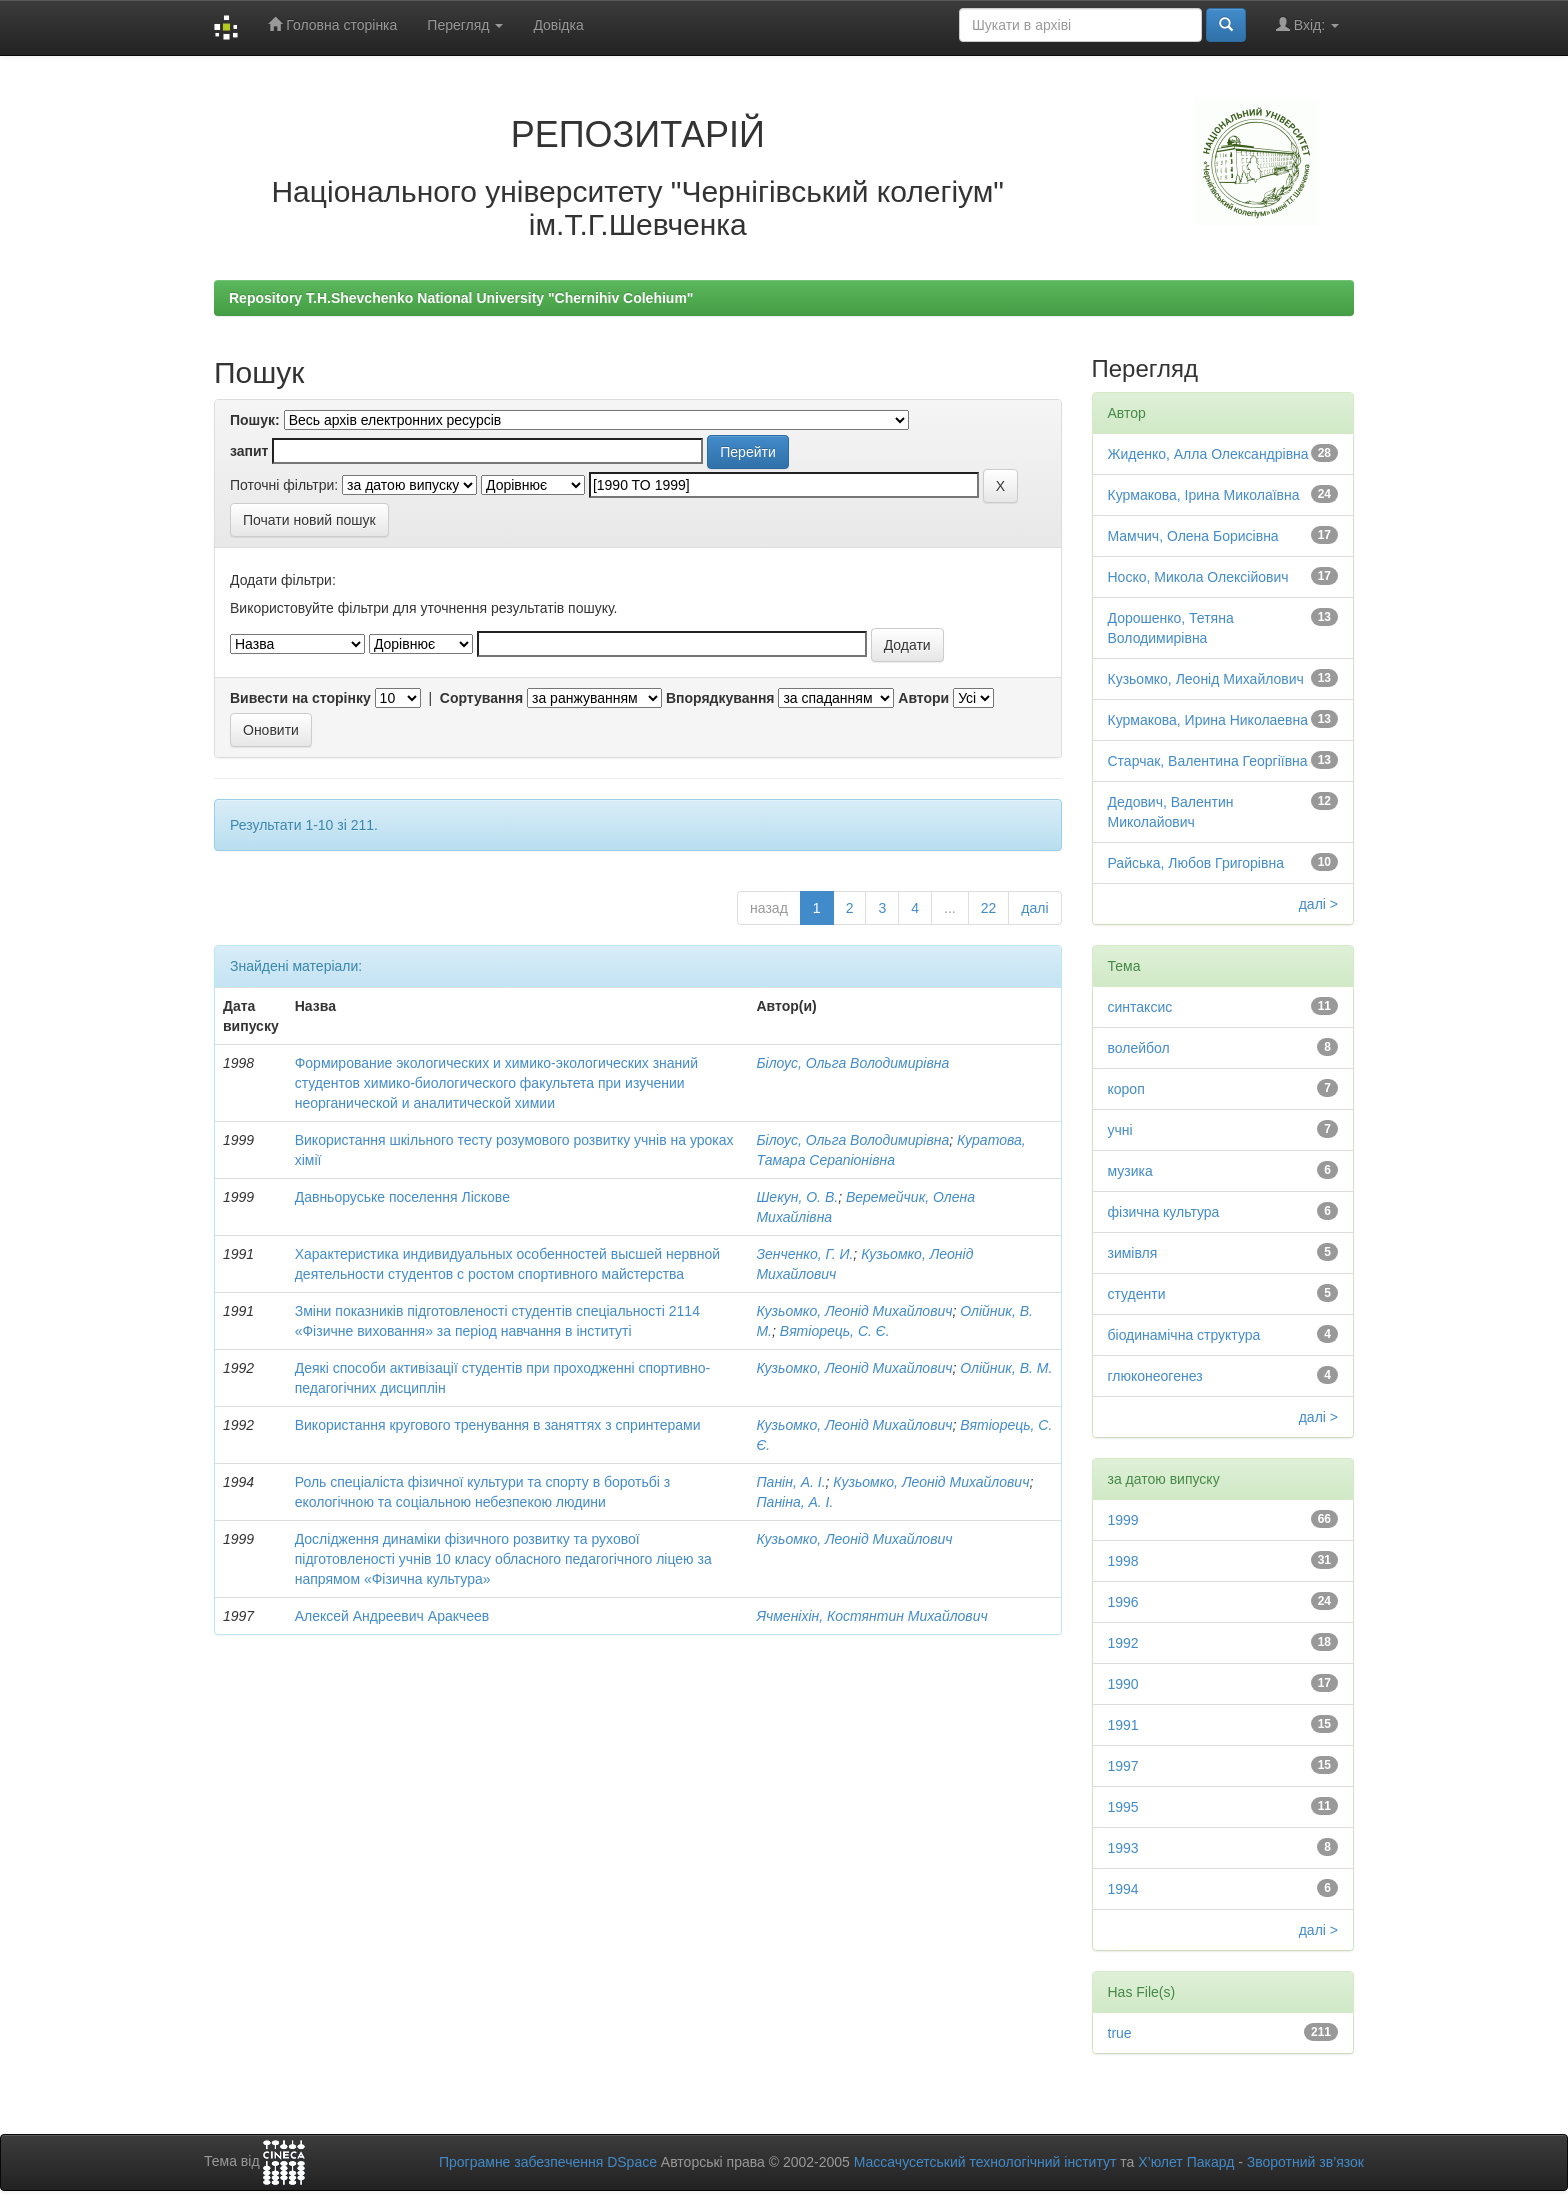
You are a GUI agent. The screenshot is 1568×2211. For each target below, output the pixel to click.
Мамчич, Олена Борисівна (1193, 536)
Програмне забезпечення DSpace (548, 2162)
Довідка (558, 25)
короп (1126, 1089)
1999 (1123, 1520)
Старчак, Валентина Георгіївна (1208, 761)
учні (1120, 1130)
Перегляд (465, 25)
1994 (1123, 1889)
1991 (1123, 1725)
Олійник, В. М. (1006, 1368)
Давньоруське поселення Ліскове (402, 1197)
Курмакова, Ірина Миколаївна (1204, 495)
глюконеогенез (1155, 1376)
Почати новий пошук (309, 520)
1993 (1123, 1848)
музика (1130, 1171)
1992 (1123, 1643)
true (1120, 2033)
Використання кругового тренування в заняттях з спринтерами (498, 1425)
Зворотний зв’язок (1305, 2162)
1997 (1123, 1766)
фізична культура (1164, 1212)
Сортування (481, 698)
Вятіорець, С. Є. (835, 1331)
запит (249, 451)
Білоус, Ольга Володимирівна (852, 1063)
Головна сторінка (332, 24)
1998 (1123, 1561)
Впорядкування (720, 698)
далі (1034, 908)
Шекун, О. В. (797, 1197)
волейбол (1139, 1048)
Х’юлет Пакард (1186, 2162)
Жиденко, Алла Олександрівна (1208, 454)
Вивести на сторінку (300, 698)
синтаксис (1140, 1007)
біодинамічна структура (1184, 1335)
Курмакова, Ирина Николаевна (1208, 720)
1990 (1123, 1684)
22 (989, 908)
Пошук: (255, 420)
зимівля (1133, 1253)
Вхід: (1307, 24)
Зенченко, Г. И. (804, 1254)
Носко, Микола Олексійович (1198, 577)
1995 (1123, 1807)
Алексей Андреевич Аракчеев (392, 1616)
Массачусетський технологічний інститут (985, 2162)
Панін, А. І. (790, 1482)
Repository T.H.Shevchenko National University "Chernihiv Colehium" (461, 298)
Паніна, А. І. (794, 1502)
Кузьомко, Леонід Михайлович (854, 1311)
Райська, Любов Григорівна (1196, 863)
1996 (1123, 1602)
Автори (923, 698)
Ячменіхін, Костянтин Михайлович (871, 1616)
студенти (1137, 1294)
